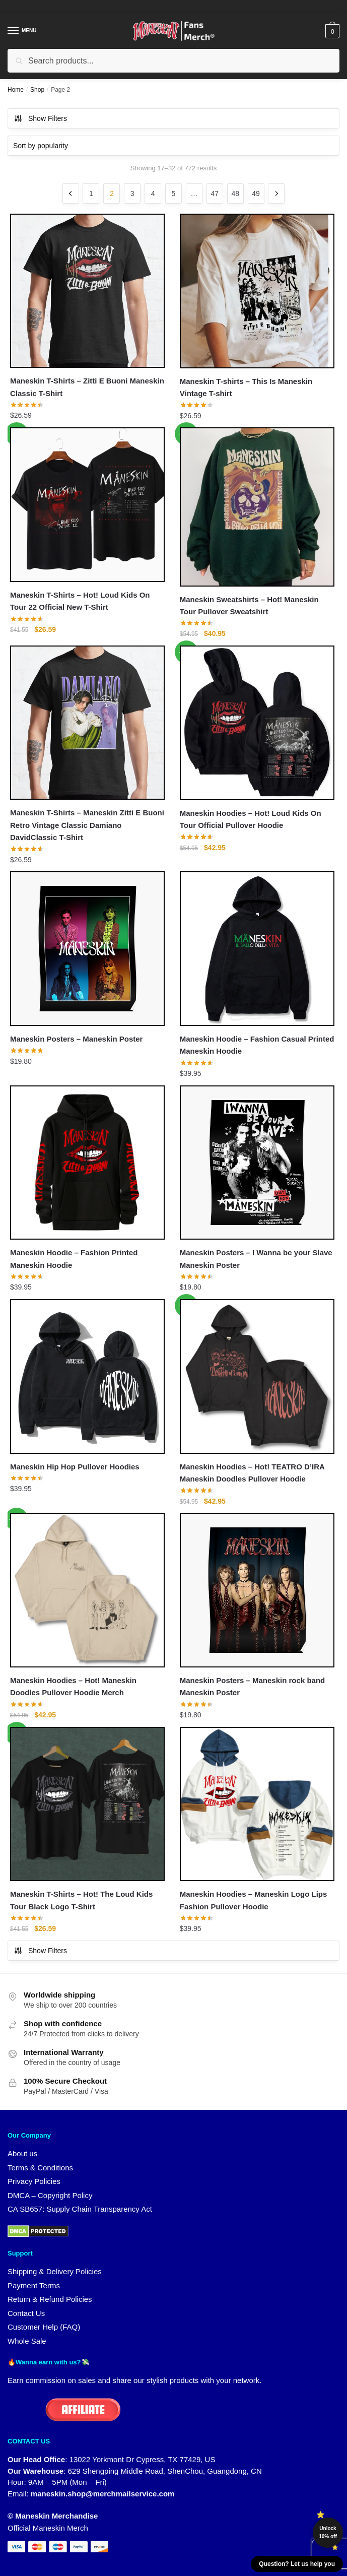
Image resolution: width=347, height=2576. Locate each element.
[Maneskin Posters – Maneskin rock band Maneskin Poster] (257, 1590)
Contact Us (26, 2313)
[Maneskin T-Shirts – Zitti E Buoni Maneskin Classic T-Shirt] (87, 291)
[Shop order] (173, 146)
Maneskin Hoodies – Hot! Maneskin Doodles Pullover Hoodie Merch (73, 1686)
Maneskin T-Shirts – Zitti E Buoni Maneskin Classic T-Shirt (87, 386)
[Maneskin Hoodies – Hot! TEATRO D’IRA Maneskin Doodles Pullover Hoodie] (257, 1376)
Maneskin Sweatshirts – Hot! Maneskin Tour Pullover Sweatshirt (249, 605)
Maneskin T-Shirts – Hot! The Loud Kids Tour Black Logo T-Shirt (81, 1900)
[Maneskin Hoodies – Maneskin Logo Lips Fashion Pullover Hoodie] (257, 1804)
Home (16, 89)
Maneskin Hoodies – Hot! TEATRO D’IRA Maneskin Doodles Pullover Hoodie (252, 1472)
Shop (37, 89)
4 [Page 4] (153, 193)
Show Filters (40, 118)
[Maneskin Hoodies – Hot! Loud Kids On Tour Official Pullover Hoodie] (257, 723)
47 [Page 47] (215, 193)
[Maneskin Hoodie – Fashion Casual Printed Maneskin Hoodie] (257, 948)
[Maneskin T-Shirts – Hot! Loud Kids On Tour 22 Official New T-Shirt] (87, 504)
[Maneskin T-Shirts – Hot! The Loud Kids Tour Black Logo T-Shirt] (87, 1804)
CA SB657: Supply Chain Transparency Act (80, 2209)
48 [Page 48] (235, 193)
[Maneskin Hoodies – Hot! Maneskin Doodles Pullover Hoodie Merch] (87, 1590)
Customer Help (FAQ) (44, 2327)
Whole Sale (27, 2341)
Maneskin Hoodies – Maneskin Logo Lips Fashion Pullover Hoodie (253, 1900)
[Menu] (23, 31)
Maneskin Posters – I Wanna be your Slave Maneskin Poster (256, 1258)
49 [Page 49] (256, 193)
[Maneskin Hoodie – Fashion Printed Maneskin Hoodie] (87, 1162)
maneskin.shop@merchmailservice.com (103, 2493)
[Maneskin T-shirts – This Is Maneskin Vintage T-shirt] (257, 291)
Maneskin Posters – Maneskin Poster (76, 1039)
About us (22, 2153)
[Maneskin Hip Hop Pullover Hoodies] (87, 1376)
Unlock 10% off (328, 2532)
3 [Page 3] (132, 193)
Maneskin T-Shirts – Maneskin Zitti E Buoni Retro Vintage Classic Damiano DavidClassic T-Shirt (87, 825)
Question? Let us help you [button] (297, 2563)
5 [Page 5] (174, 193)
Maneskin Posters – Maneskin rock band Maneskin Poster (252, 1686)
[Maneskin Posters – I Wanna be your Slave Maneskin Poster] (257, 1162)
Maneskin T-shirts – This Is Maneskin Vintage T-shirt (246, 387)
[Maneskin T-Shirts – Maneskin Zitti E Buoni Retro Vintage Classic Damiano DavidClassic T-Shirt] (87, 723)
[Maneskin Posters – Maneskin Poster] (87, 948)
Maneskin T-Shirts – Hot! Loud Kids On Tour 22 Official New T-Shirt (80, 601)
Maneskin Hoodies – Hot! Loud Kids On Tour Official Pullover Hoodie (250, 819)
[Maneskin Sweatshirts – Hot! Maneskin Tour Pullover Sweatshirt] (257, 506)
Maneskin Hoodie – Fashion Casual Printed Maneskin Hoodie (257, 1045)
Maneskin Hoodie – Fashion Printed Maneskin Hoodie (73, 1258)
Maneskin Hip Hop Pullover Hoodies (75, 1466)
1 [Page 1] (91, 193)
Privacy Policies (34, 2181)
